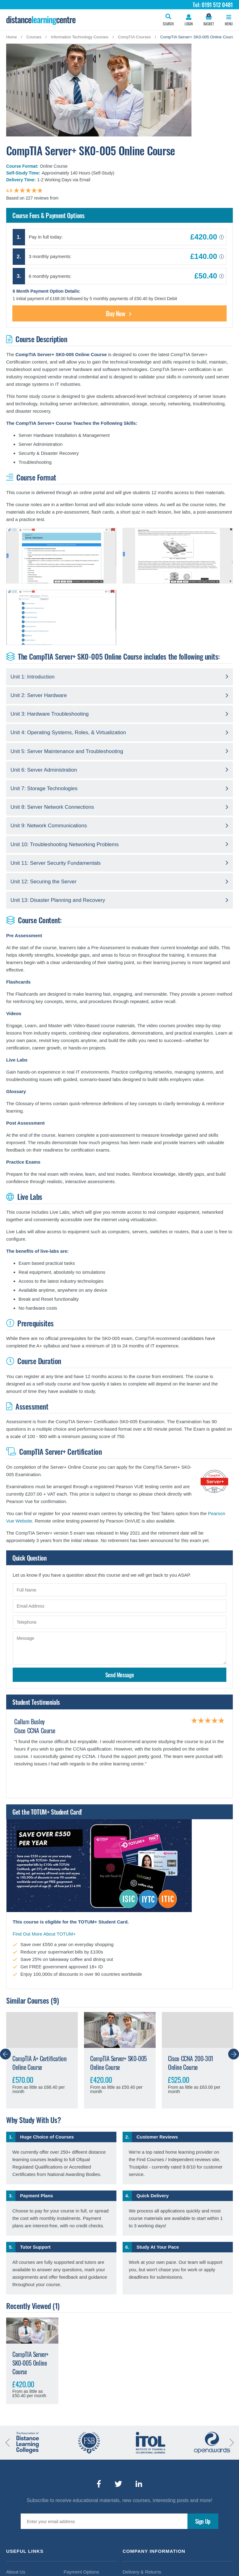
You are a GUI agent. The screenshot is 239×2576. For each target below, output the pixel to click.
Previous (5, 2054)
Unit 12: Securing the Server (43, 882)
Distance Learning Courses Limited (41, 20)
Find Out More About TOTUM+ (44, 1933)
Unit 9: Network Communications (48, 826)
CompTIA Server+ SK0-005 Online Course (118, 2062)
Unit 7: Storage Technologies (44, 788)
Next (233, 2054)
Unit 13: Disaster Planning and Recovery (57, 900)
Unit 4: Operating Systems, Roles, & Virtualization (68, 732)
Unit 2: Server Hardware (38, 695)
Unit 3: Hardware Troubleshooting (49, 714)
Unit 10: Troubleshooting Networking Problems (64, 844)
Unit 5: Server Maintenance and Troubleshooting (66, 751)
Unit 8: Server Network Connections (52, 807)
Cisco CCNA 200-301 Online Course (190, 2062)
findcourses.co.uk (77, 198)
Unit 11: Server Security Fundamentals (55, 863)
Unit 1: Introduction (32, 677)
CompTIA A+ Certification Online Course (39, 2062)
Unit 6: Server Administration (43, 770)
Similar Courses (27, 2000)
